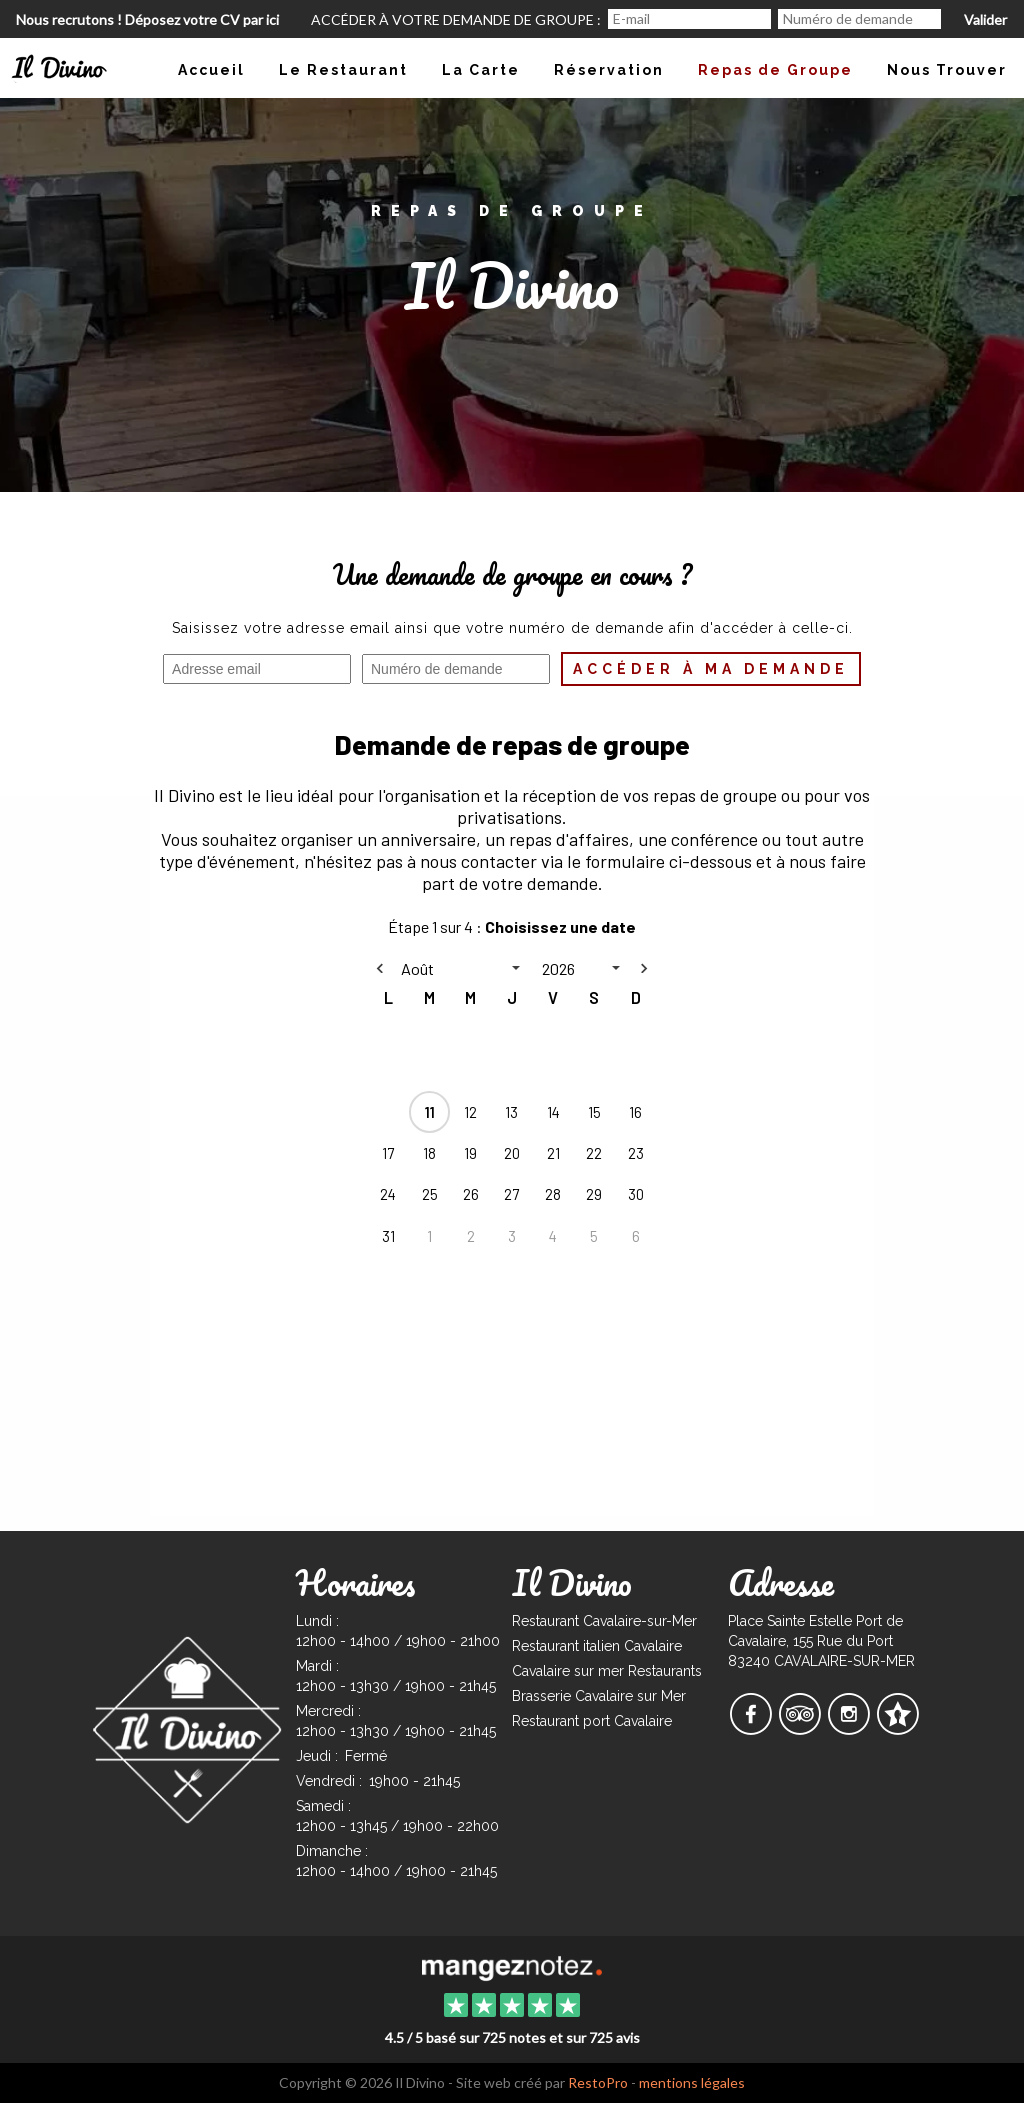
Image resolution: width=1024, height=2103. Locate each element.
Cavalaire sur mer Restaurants (607, 1671)
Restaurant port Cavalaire (592, 1721)
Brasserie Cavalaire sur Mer (599, 1696)
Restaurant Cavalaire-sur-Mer (604, 1621)
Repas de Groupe (775, 70)
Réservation (609, 70)
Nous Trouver (947, 70)
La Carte (481, 70)
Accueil (211, 70)
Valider (985, 19)
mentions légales (692, 2082)
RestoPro (598, 2082)
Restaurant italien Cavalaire (597, 1646)
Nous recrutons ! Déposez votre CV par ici (147, 19)
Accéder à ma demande (711, 669)
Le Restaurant (343, 70)
